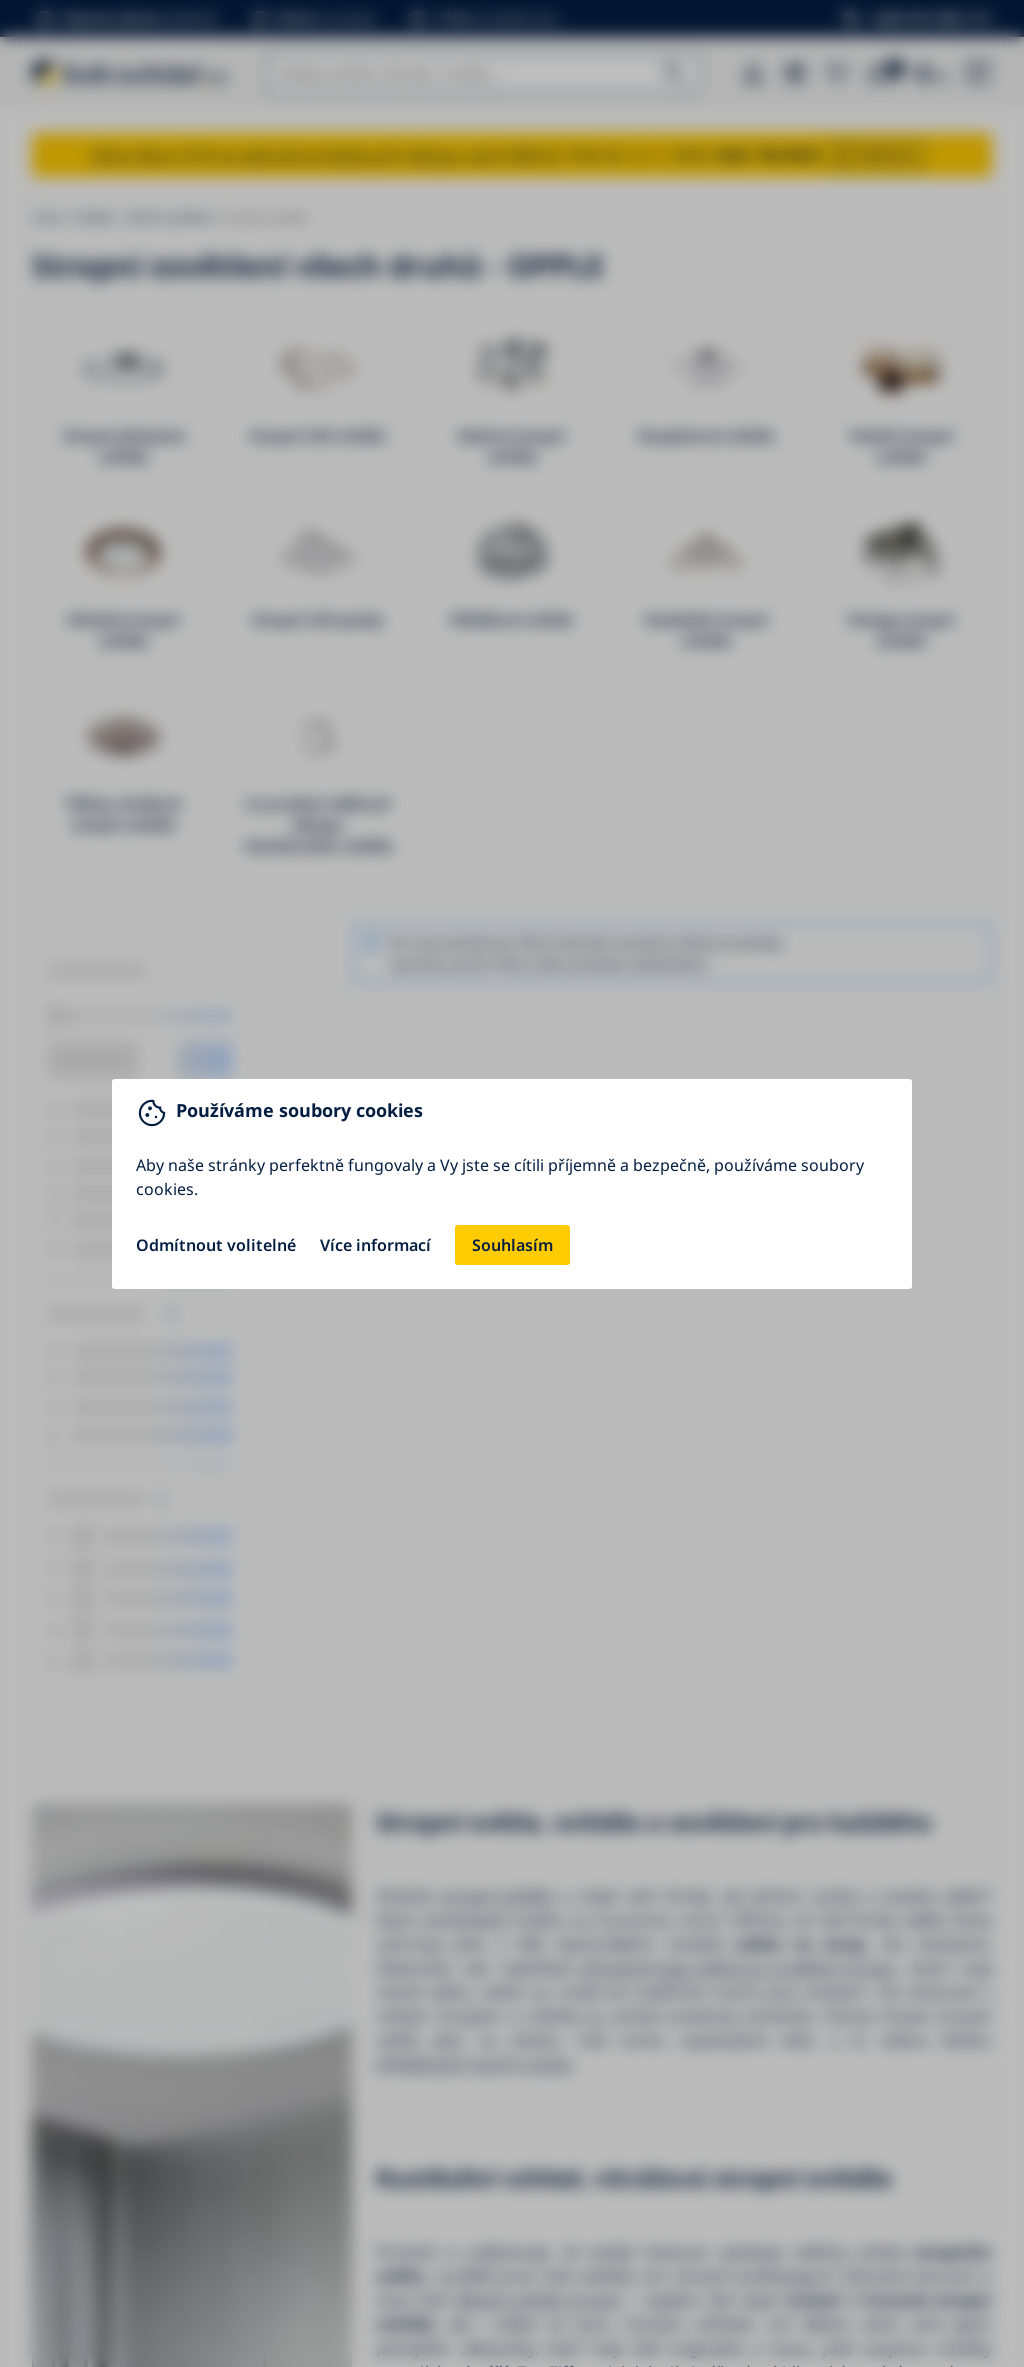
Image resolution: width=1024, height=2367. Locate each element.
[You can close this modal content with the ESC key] (512, 1183)
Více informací (375, 1245)
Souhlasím (512, 1245)
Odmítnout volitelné (216, 1245)
